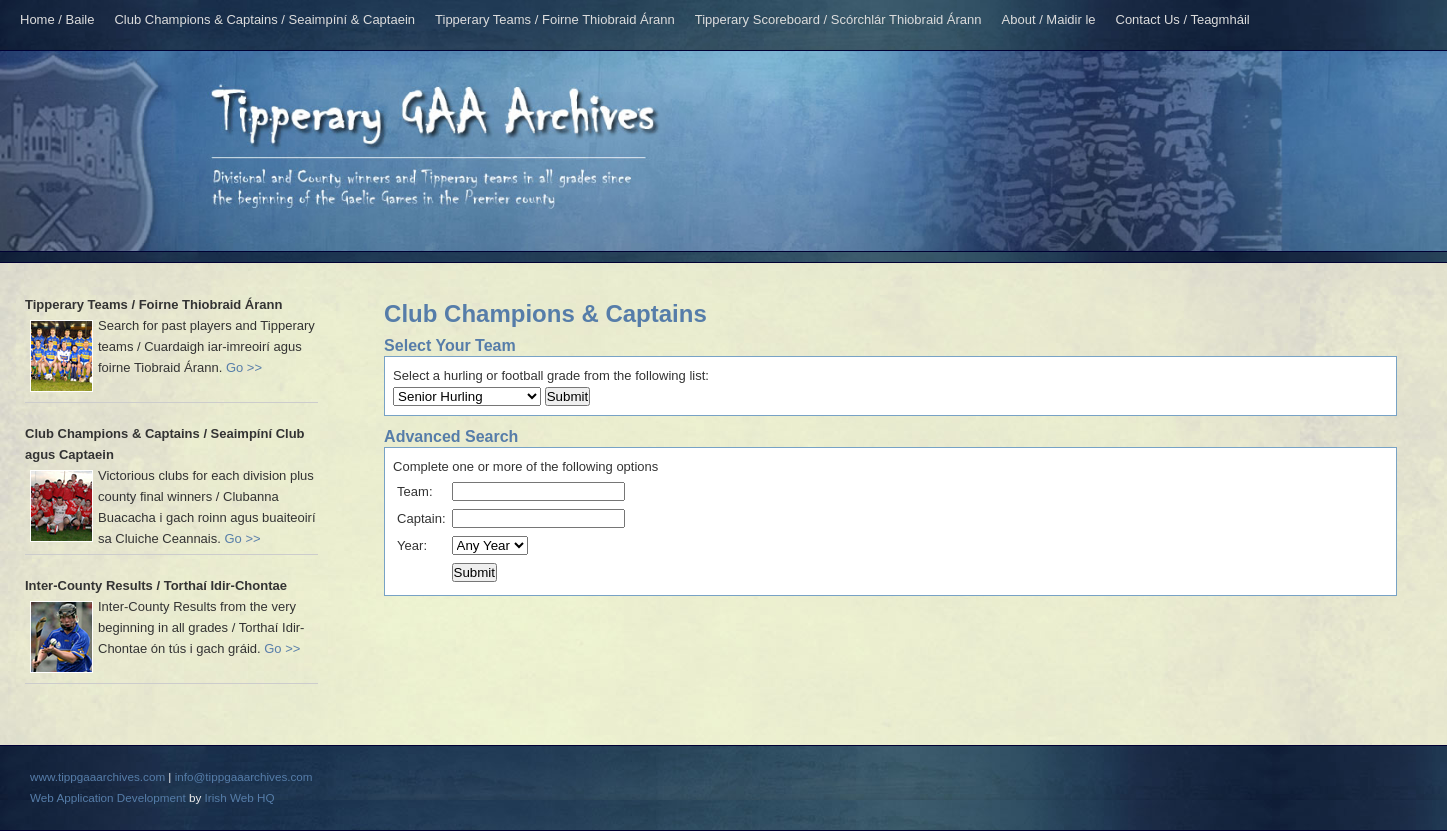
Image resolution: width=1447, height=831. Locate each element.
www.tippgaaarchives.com (97, 776)
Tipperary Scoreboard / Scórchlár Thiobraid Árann (838, 19)
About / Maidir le (1049, 19)
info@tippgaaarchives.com (244, 776)
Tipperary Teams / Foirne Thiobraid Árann (555, 19)
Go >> (244, 367)
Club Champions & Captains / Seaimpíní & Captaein (264, 19)
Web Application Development (108, 797)
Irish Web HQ (240, 797)
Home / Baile (57, 19)
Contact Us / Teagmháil (1183, 19)
